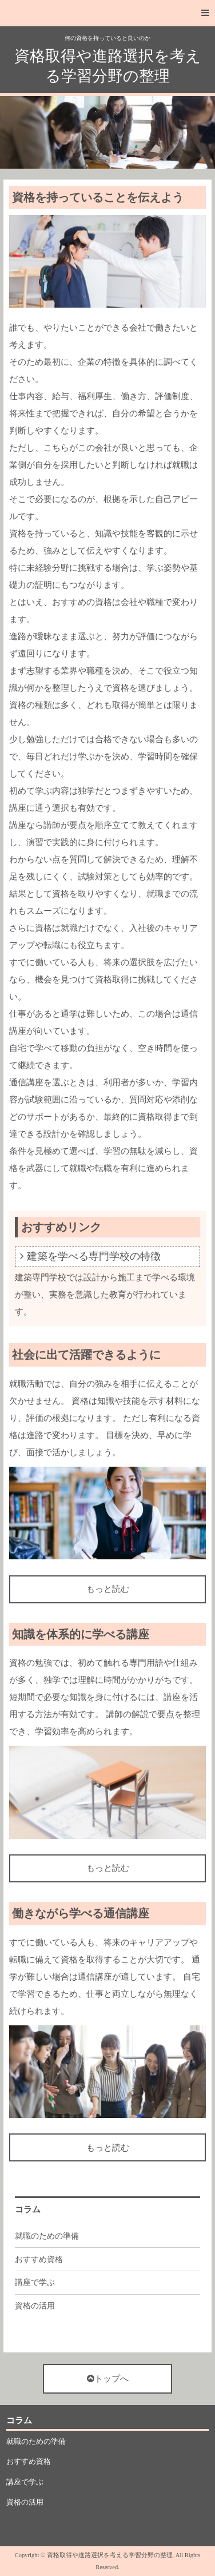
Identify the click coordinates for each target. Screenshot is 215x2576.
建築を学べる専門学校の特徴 (94, 1256)
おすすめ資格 (39, 2259)
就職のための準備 (47, 2236)
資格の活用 (35, 2306)
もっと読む (107, 1589)
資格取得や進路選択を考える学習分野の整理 (107, 66)
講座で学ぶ (35, 2282)
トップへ (108, 2378)
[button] (107, 13)
